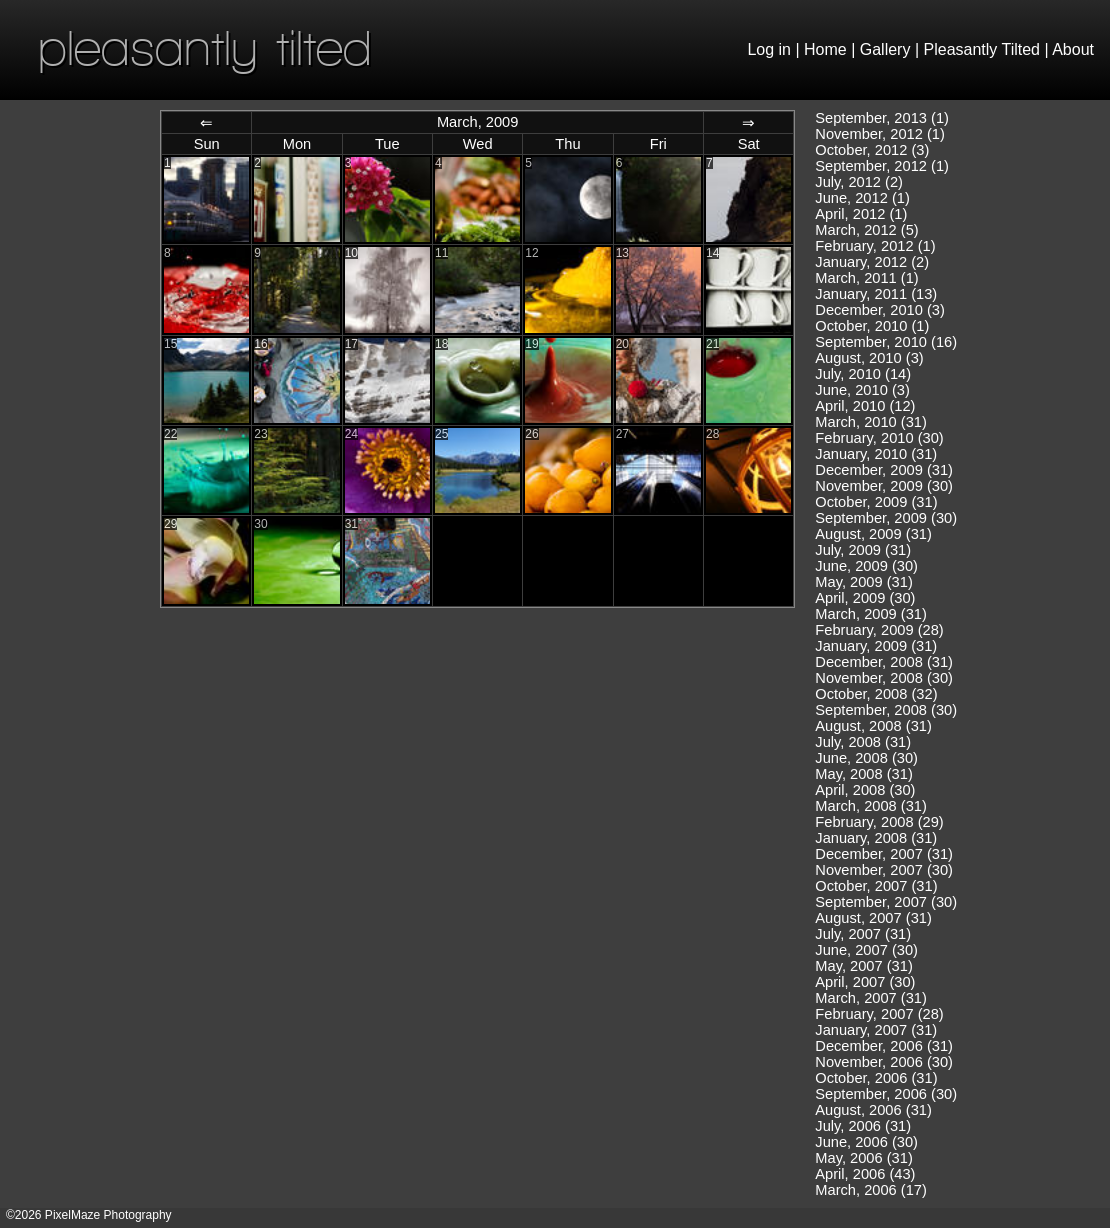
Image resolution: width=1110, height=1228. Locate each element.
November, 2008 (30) (884, 678)
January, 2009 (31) (876, 646)
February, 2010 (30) (879, 438)
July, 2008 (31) (863, 742)
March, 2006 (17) (871, 1190)
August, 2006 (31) (873, 1110)
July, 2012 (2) (859, 182)
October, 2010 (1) (872, 326)
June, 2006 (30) (866, 1142)
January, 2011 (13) (876, 294)
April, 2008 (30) (865, 790)
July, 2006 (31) (863, 1126)
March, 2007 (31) (871, 998)
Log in (769, 49)
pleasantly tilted (205, 47)
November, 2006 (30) (884, 1062)
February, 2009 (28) (879, 630)
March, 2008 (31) (871, 806)
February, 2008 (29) (879, 822)
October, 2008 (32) (876, 694)
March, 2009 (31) (871, 614)
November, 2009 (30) (884, 486)
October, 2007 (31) (876, 886)
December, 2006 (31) (884, 1046)
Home (825, 49)
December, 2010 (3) (880, 310)
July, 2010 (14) (863, 374)
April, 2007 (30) (865, 982)
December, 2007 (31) (884, 854)
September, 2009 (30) (886, 518)
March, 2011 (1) (866, 278)
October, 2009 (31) (876, 502)
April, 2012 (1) (861, 214)
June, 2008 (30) (866, 758)
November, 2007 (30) (884, 870)
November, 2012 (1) (880, 134)
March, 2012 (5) (866, 230)
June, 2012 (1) (862, 198)
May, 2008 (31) (863, 774)
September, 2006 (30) (886, 1094)
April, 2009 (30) (865, 598)
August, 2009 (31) (873, 534)
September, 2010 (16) (886, 342)
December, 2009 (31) (884, 470)
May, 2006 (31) (863, 1158)
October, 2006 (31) (876, 1078)
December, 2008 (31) (884, 662)
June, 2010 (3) (862, 390)
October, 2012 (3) (872, 150)
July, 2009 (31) (863, 550)
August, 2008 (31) (873, 726)
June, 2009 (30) (866, 566)
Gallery (885, 49)
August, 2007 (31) (873, 918)
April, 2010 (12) (865, 406)
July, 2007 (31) (863, 934)
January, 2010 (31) (876, 454)
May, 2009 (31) (863, 582)
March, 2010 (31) (871, 422)
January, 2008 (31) (876, 838)
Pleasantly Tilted (982, 49)
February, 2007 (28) (879, 1014)
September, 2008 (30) (886, 710)
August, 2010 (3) (869, 358)
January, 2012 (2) (872, 262)
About (1073, 49)
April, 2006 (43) (865, 1174)
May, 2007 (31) (863, 966)
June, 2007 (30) (866, 950)
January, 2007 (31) (876, 1030)
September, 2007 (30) (886, 902)
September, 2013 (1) (882, 118)
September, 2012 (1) (882, 166)
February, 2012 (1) (875, 246)
